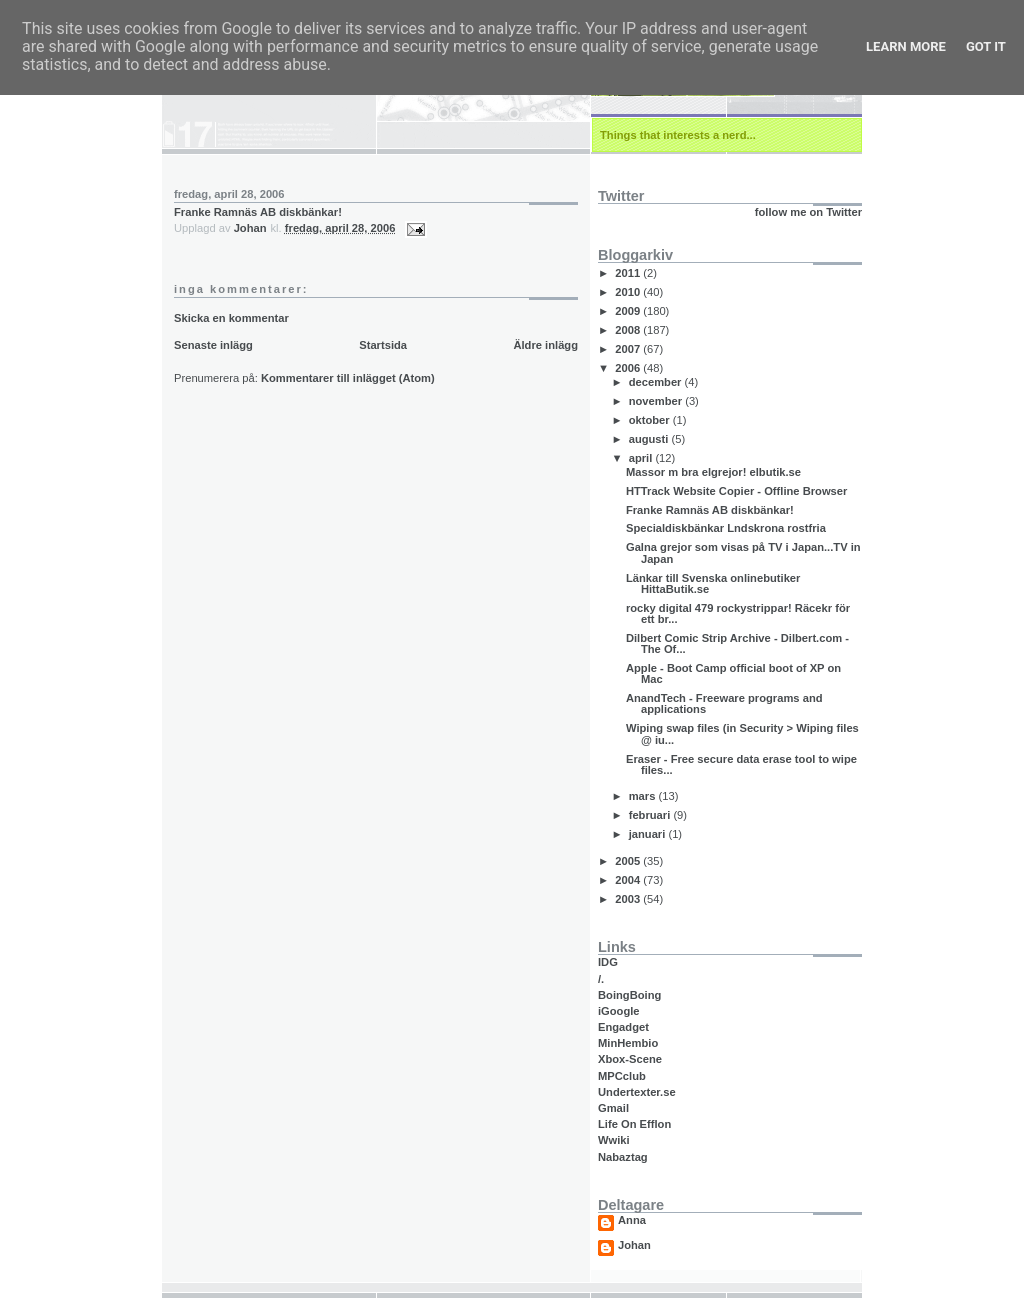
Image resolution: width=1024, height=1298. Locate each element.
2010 (629, 292)
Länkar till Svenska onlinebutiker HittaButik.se (713, 583)
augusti (650, 439)
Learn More (906, 46)
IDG (608, 962)
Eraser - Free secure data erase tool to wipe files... (741, 764)
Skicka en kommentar (231, 318)
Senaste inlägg (213, 345)
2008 (629, 330)
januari (649, 834)
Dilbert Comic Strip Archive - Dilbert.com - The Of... (737, 643)
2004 (629, 880)
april (642, 458)
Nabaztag (623, 1157)
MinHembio (628, 1043)
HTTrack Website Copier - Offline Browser (736, 491)
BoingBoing (629, 995)
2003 (629, 899)
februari (651, 815)
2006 (629, 368)
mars (644, 796)
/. (601, 979)
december (657, 382)
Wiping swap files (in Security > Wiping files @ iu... (742, 733)
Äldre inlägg (545, 345)
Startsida (383, 345)
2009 (629, 311)
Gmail (613, 1108)
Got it (986, 46)
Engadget (623, 1027)
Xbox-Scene (630, 1059)
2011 (629, 273)
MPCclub (622, 1076)
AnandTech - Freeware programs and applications (724, 703)
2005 (629, 861)
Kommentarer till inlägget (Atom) (348, 378)
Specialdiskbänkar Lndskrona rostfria (726, 528)
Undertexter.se (637, 1092)
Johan (634, 1245)
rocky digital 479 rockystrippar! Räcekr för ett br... (738, 613)
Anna (632, 1220)
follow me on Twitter (808, 212)
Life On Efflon (634, 1124)
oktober (651, 420)
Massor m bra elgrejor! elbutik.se (713, 472)
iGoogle (619, 1011)
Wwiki (614, 1140)
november (657, 401)
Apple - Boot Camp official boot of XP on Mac (733, 673)
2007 (629, 349)
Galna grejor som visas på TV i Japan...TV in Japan (743, 552)
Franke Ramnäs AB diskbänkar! (258, 212)
